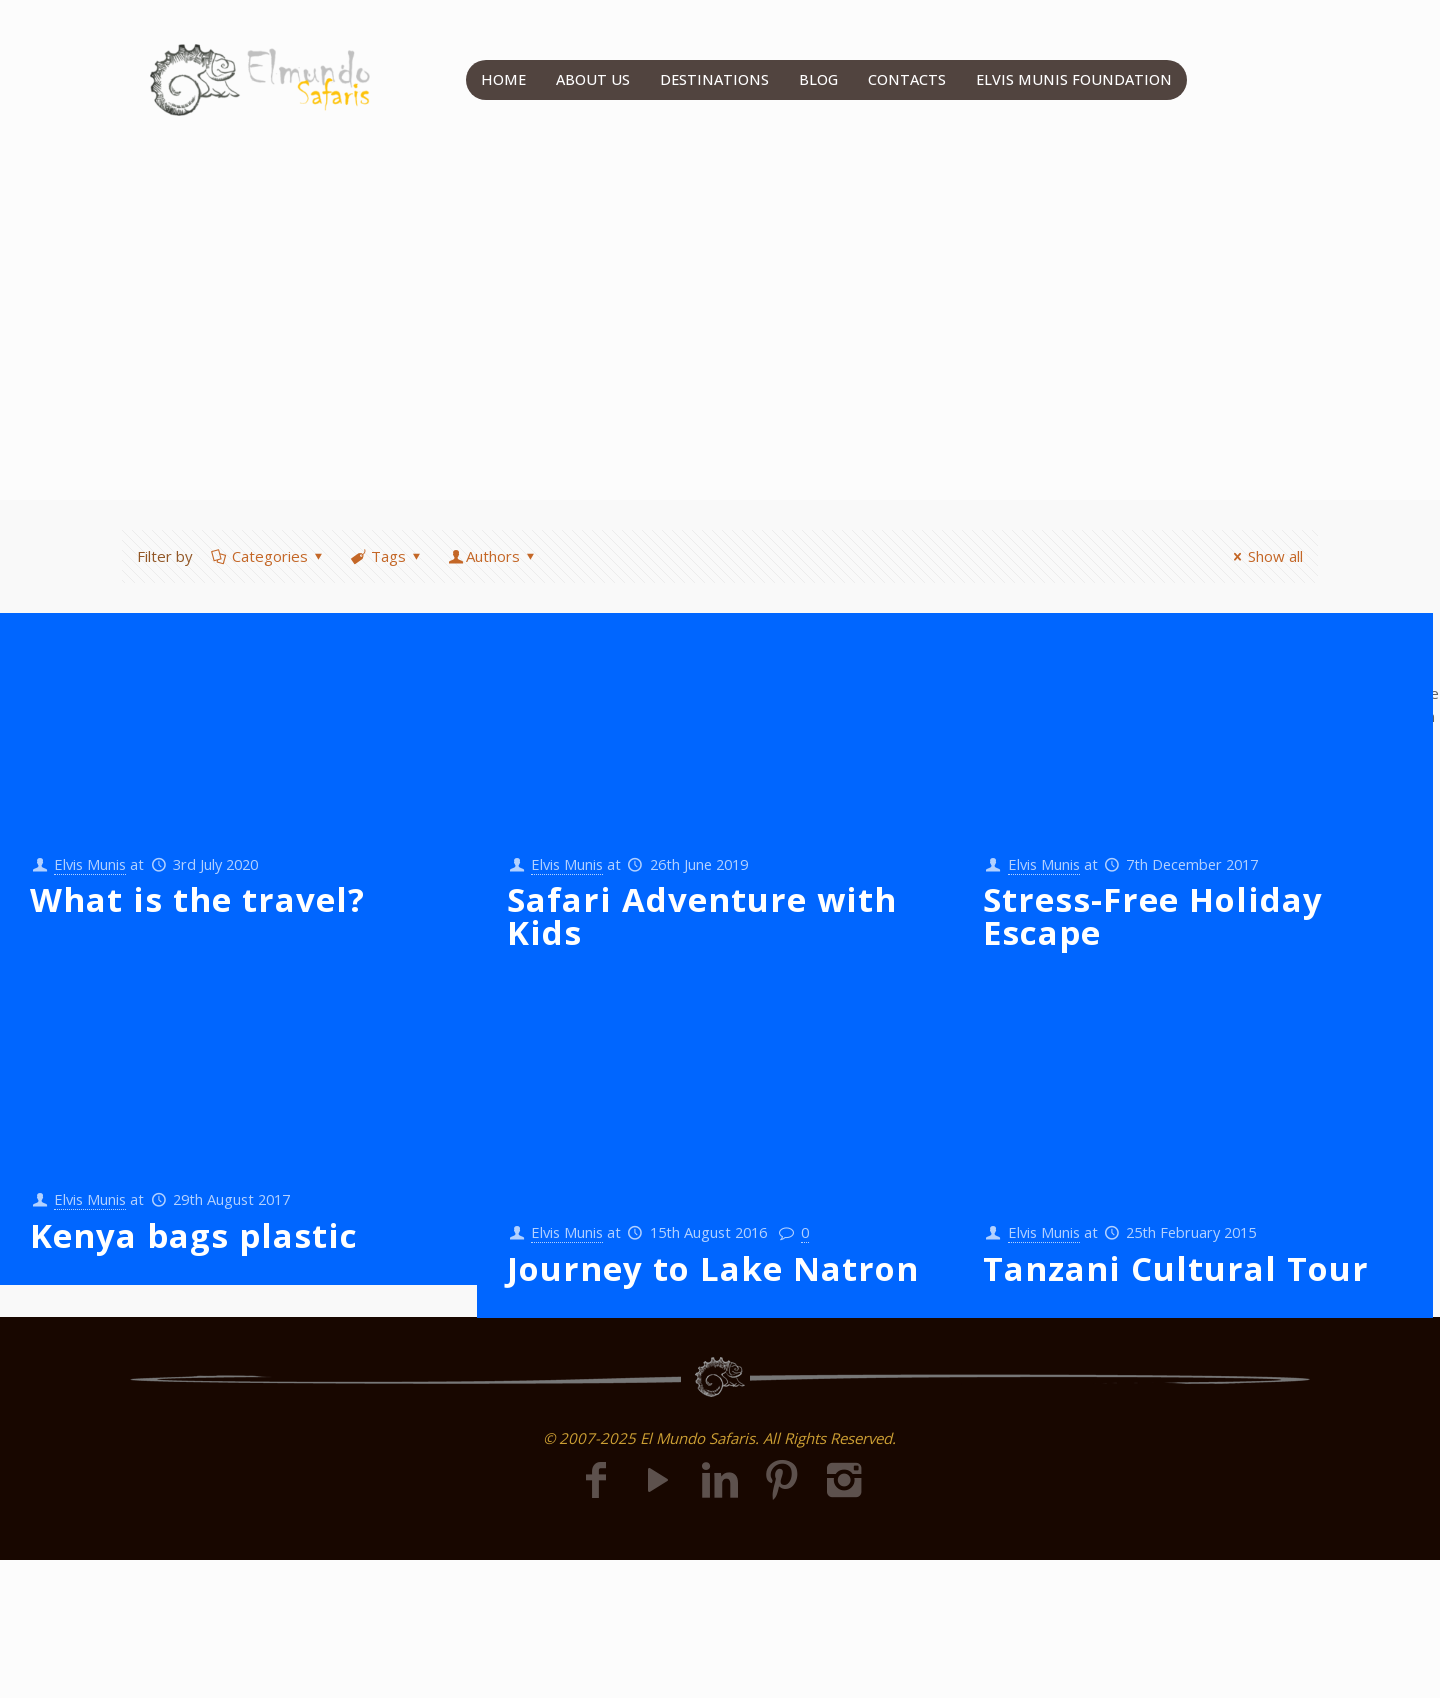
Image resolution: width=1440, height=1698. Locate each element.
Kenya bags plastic (194, 1235)
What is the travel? (197, 900)
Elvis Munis (92, 864)
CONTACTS (909, 80)
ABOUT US (593, 80)
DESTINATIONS (715, 80)
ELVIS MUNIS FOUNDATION (1075, 80)
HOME (503, 80)
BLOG (819, 80)
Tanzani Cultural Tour (1176, 1268)
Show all (1265, 556)
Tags (387, 556)
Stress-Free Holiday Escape (1153, 917)
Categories (268, 556)
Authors (493, 556)
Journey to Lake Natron (713, 1268)
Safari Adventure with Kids (702, 917)
